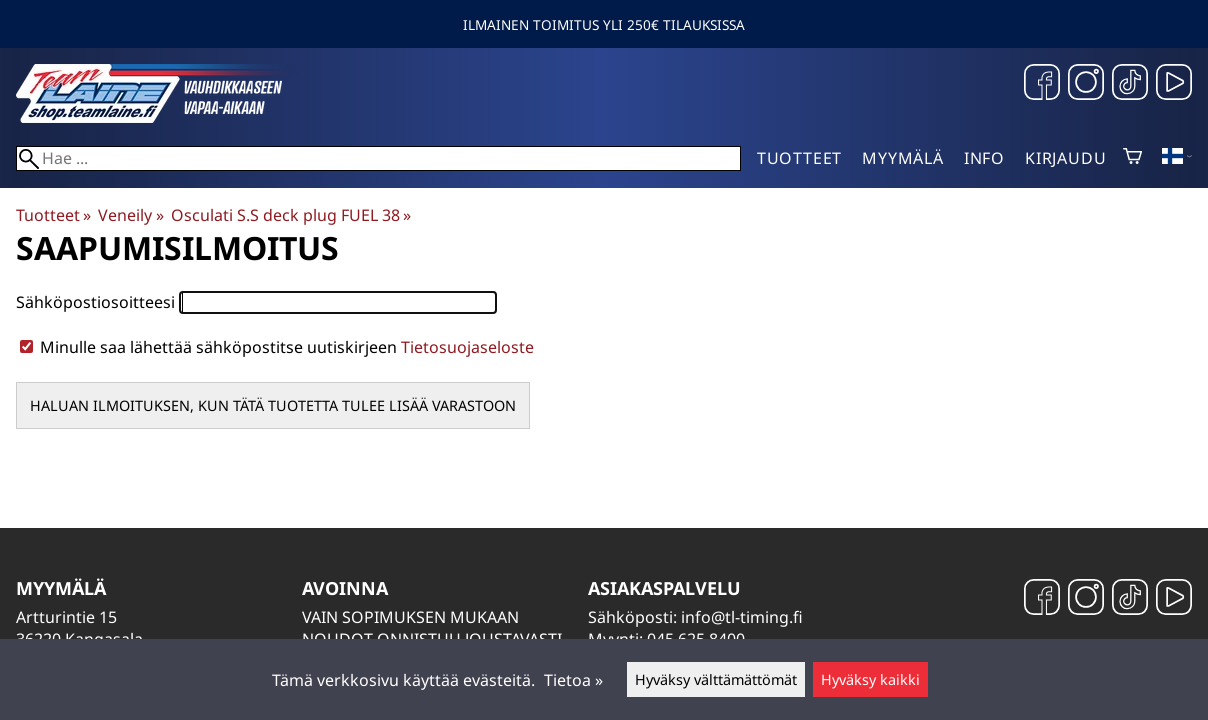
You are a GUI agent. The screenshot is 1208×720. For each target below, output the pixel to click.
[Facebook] (1042, 84)
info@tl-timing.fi (742, 617)
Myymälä (903, 158)
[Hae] (378, 158)
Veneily (130, 215)
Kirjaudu (1065, 158)
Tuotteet (799, 158)
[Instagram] (1086, 84)
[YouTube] (1174, 84)
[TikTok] (1130, 84)
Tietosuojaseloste (467, 347)
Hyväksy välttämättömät (716, 679)
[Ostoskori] (1132, 158)
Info (984, 158)
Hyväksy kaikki (870, 679)
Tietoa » (573, 680)
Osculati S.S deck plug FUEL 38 (291, 215)
